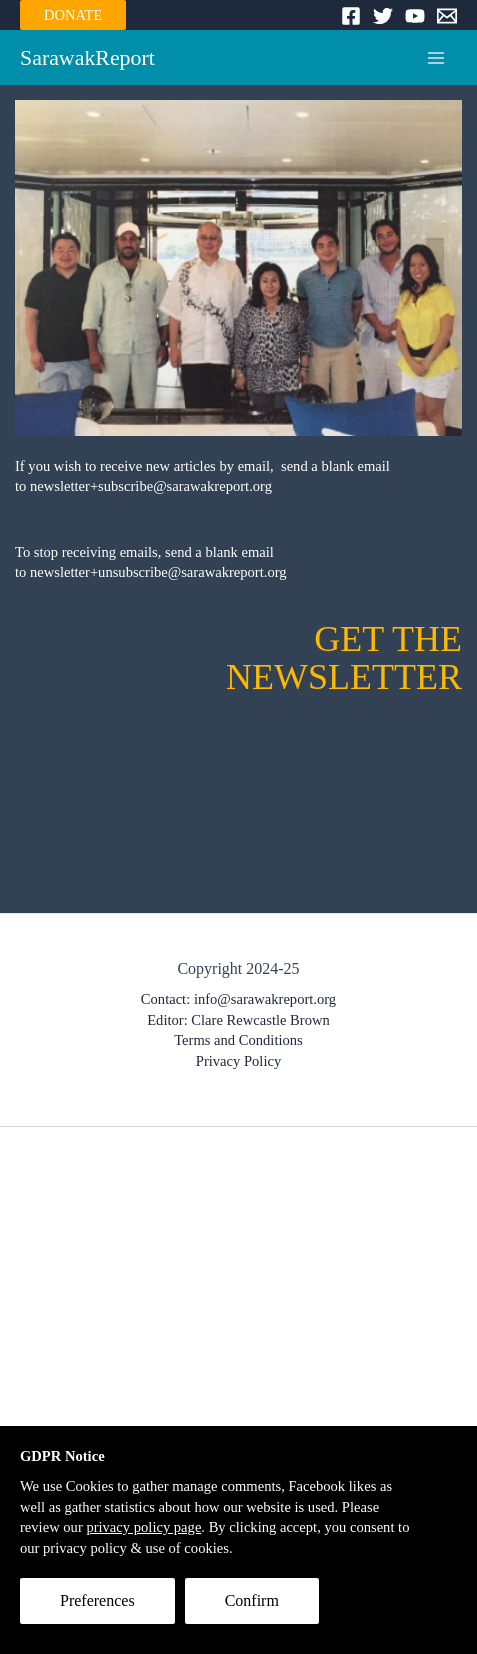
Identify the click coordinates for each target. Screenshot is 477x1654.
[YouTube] (415, 16)
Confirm (252, 1600)
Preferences (97, 1600)
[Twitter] (383, 16)
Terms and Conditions (238, 1040)
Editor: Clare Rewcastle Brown (238, 1020)
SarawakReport (87, 58)
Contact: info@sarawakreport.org (238, 999)
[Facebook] (351, 16)
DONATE (73, 15)
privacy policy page (143, 1527)
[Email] (447, 16)
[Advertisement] (238, 1385)
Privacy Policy (238, 1061)
